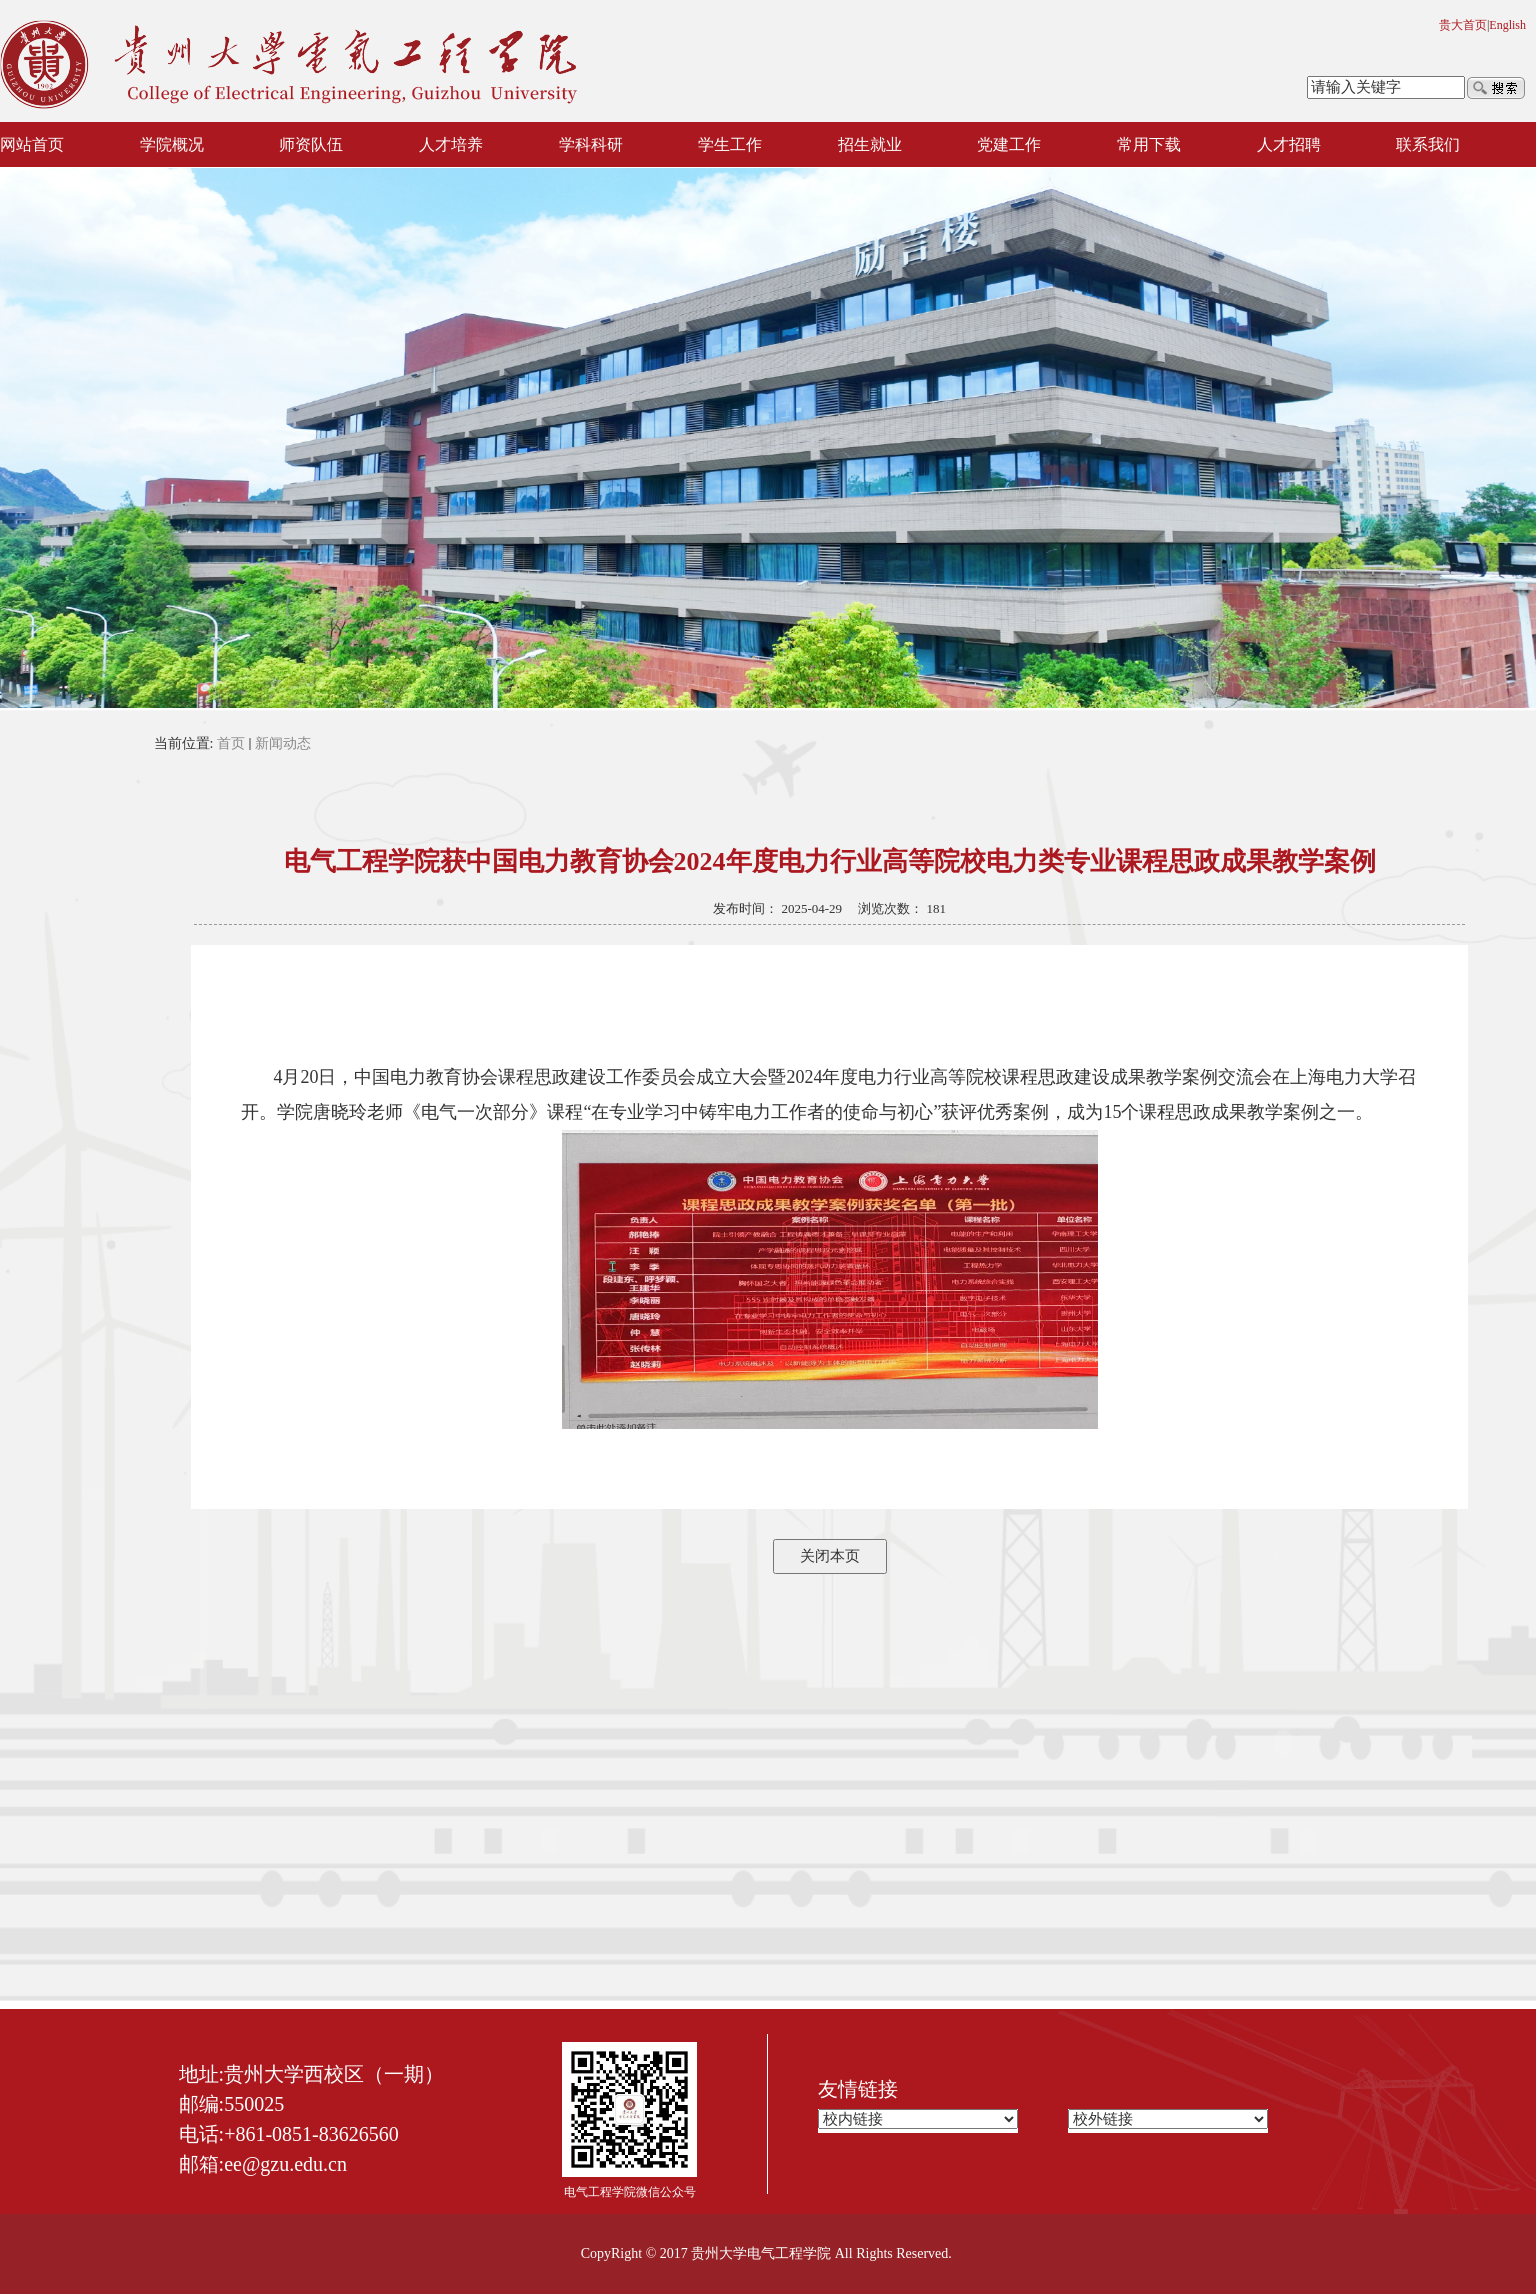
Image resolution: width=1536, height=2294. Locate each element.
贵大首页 (1463, 25)
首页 (231, 743)
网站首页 (32, 144)
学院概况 (172, 144)
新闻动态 (283, 743)
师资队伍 (311, 144)
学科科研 (591, 144)
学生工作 (730, 144)
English (1507, 25)
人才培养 (451, 144)
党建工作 (1009, 144)
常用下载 (1149, 144)
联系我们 (1428, 144)
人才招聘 (1289, 144)
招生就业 (870, 144)
